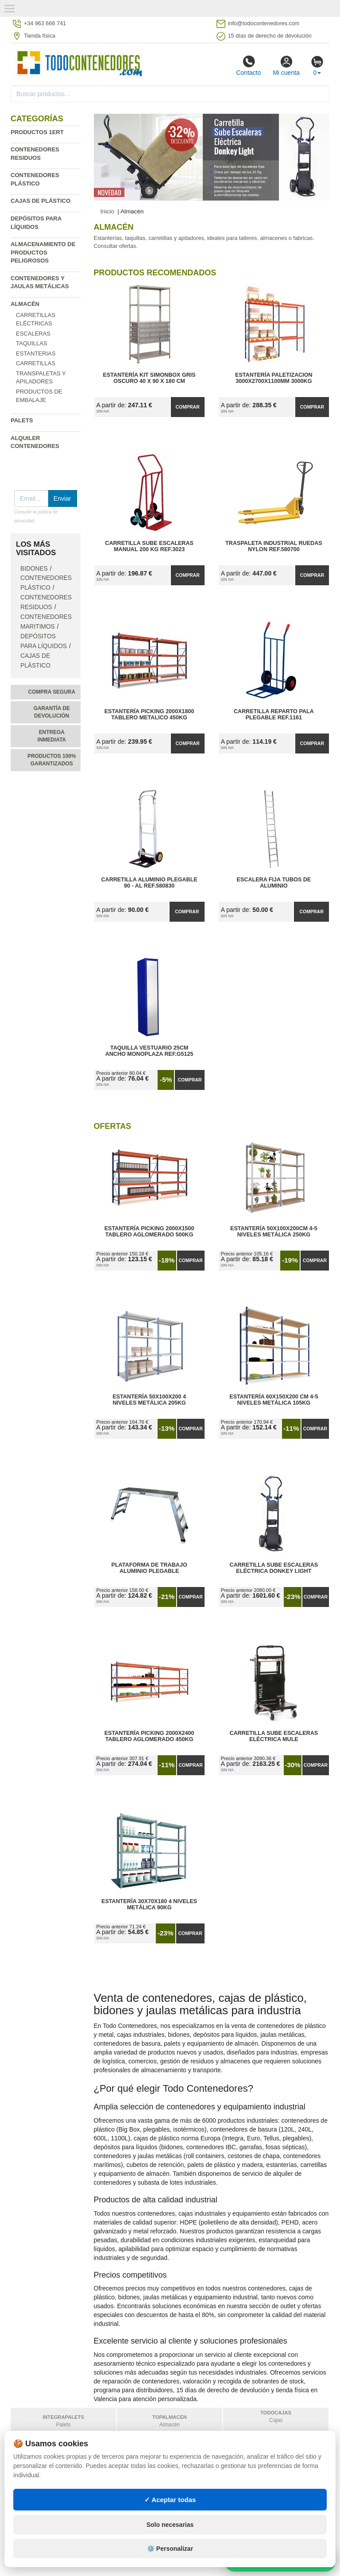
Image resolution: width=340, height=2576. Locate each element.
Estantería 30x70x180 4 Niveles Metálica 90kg (149, 1904)
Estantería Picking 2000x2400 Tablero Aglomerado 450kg (149, 1736)
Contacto (248, 65)
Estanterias (35, 353)
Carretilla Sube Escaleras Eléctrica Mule (274, 1736)
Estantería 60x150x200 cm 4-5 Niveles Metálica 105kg (273, 1400)
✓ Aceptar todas (170, 2527)
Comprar (188, 406)
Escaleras (33, 333)
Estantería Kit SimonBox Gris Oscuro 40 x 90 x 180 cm (149, 378)
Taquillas (31, 343)
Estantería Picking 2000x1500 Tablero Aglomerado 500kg (149, 1231)
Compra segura (51, 692)
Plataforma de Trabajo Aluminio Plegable (149, 1568)
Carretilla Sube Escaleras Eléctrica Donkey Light (274, 1568)
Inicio (107, 211)
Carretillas (35, 363)
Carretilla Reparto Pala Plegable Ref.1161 (274, 714)
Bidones (34, 568)
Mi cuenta (286, 65)
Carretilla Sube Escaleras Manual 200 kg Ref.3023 (149, 546)
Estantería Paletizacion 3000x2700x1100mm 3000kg (274, 378)
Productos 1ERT (37, 132)
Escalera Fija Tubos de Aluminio (274, 883)
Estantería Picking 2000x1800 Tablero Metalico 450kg (149, 714)
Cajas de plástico (40, 200)
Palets (22, 420)
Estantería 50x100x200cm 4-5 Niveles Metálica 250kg (273, 1231)
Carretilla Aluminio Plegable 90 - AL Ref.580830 (149, 883)
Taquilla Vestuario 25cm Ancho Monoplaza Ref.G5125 (149, 1051)
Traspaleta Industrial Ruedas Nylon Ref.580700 (273, 546)
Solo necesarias (170, 2553)
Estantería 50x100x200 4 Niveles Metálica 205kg (149, 1400)
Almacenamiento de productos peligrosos (43, 252)
